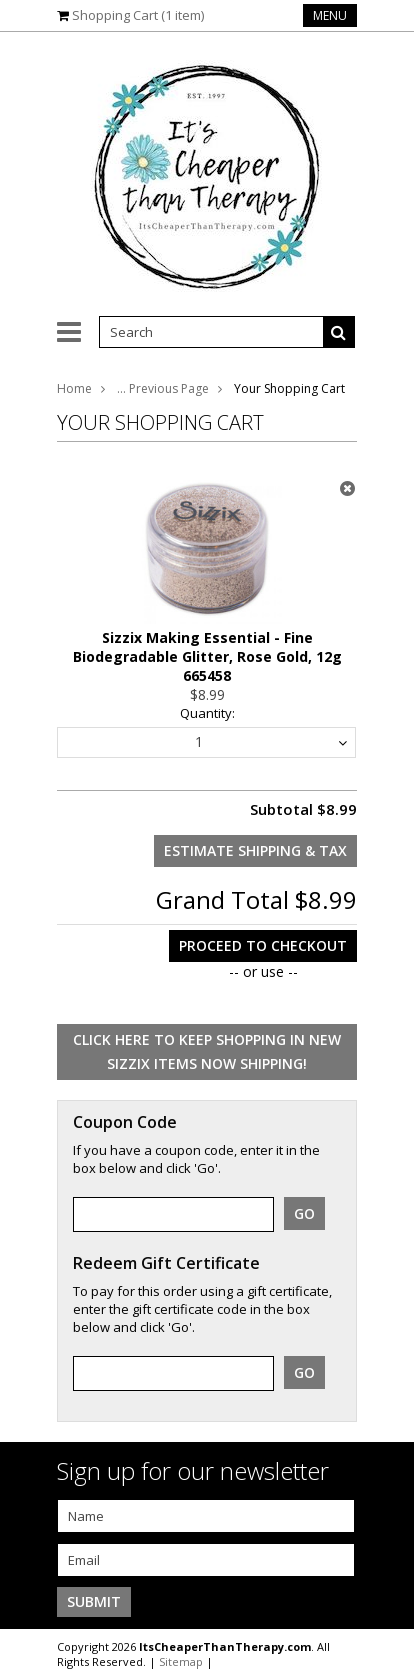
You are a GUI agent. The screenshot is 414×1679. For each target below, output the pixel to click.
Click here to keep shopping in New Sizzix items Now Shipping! (207, 1051)
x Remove (347, 488)
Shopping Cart (138, 15)
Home (74, 388)
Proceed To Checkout (263, 945)
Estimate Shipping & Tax (255, 850)
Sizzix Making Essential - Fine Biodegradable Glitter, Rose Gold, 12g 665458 (207, 656)
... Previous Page (163, 388)
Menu (330, 15)
